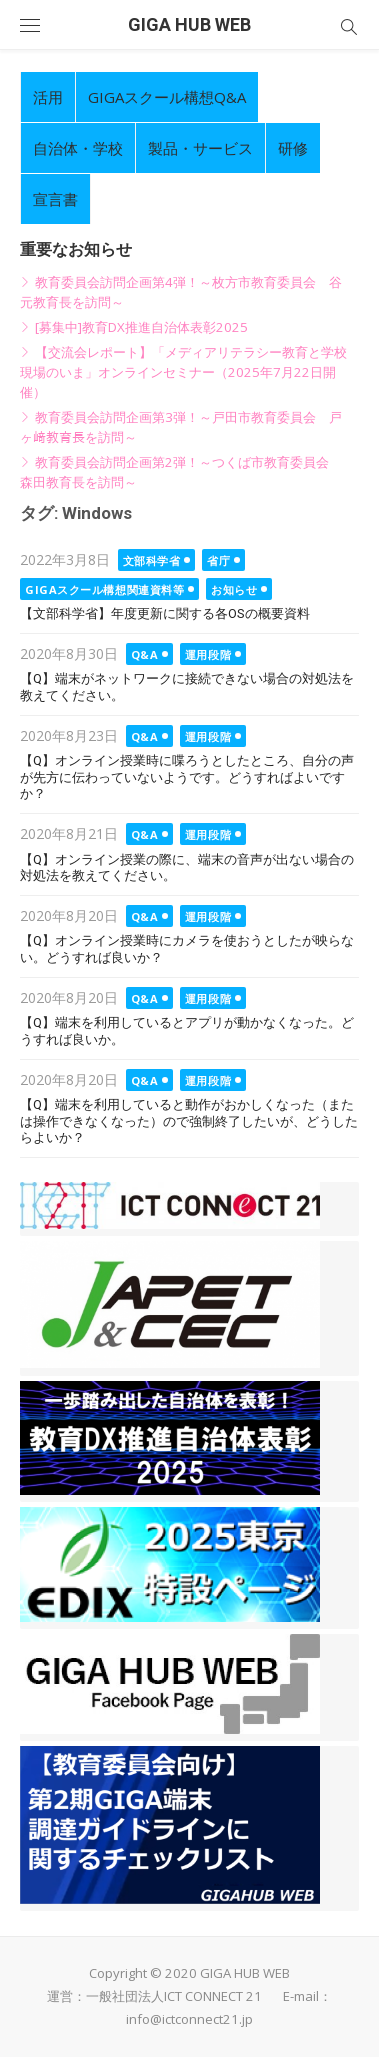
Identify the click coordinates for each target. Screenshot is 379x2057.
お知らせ (234, 589)
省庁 (218, 560)
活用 (48, 97)
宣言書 (55, 199)
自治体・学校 (78, 148)
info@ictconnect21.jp (189, 2019)
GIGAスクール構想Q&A (167, 97)
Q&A (145, 654)
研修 (293, 148)
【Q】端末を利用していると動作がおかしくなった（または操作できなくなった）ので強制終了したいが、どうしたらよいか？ (189, 1121)
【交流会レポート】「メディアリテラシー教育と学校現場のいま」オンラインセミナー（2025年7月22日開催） (183, 372)
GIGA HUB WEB (189, 24)
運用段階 (208, 654)
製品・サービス (200, 148)
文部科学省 (152, 560)
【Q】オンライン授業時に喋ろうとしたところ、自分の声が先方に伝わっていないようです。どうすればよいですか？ (187, 777)
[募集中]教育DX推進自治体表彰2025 (141, 327)
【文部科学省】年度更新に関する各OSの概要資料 (165, 613)
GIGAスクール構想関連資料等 (104, 589)
